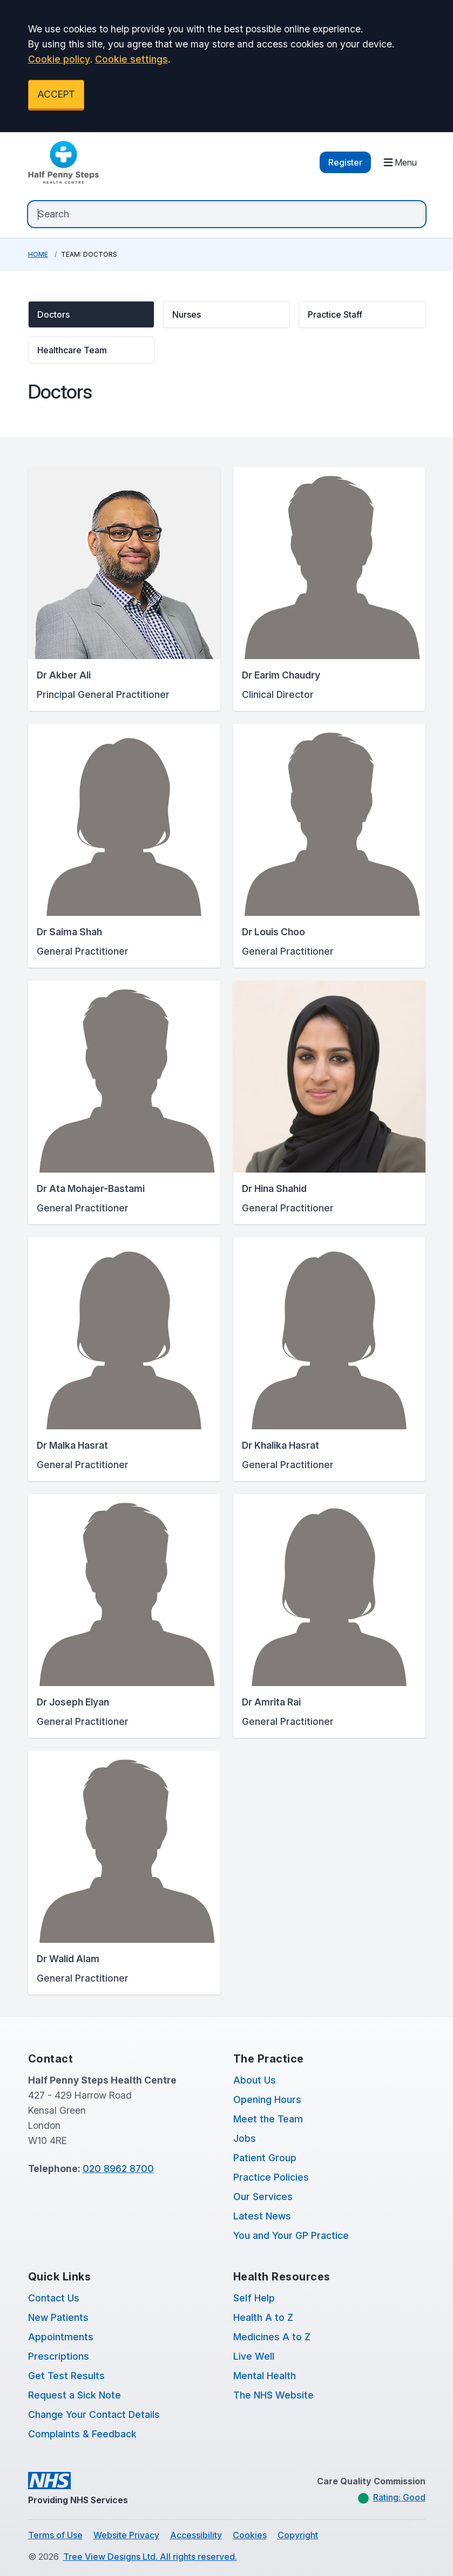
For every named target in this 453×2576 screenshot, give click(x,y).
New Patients (58, 2317)
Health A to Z (263, 2317)
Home (38, 254)
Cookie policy (59, 59)
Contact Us (53, 2298)
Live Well (253, 2356)
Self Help (254, 2298)
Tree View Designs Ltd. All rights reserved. (150, 2556)
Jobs (244, 2138)
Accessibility (196, 2535)
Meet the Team (268, 2119)
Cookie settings (131, 59)
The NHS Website (273, 2395)
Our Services (263, 2196)
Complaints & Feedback (82, 2434)
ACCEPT (56, 94)
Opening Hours (267, 2099)
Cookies (250, 2535)
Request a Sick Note (74, 2395)
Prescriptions (58, 2356)
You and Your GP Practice (291, 2235)
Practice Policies (271, 2177)
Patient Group (264, 2157)
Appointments (60, 2336)
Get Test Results (66, 2375)
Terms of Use (55, 2535)
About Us (254, 2080)
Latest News (262, 2216)
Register (345, 162)
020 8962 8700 (118, 2168)
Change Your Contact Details (94, 2414)
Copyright (298, 2535)
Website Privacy (126, 2535)
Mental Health (264, 2375)
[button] (91, 314)
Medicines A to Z (271, 2336)
